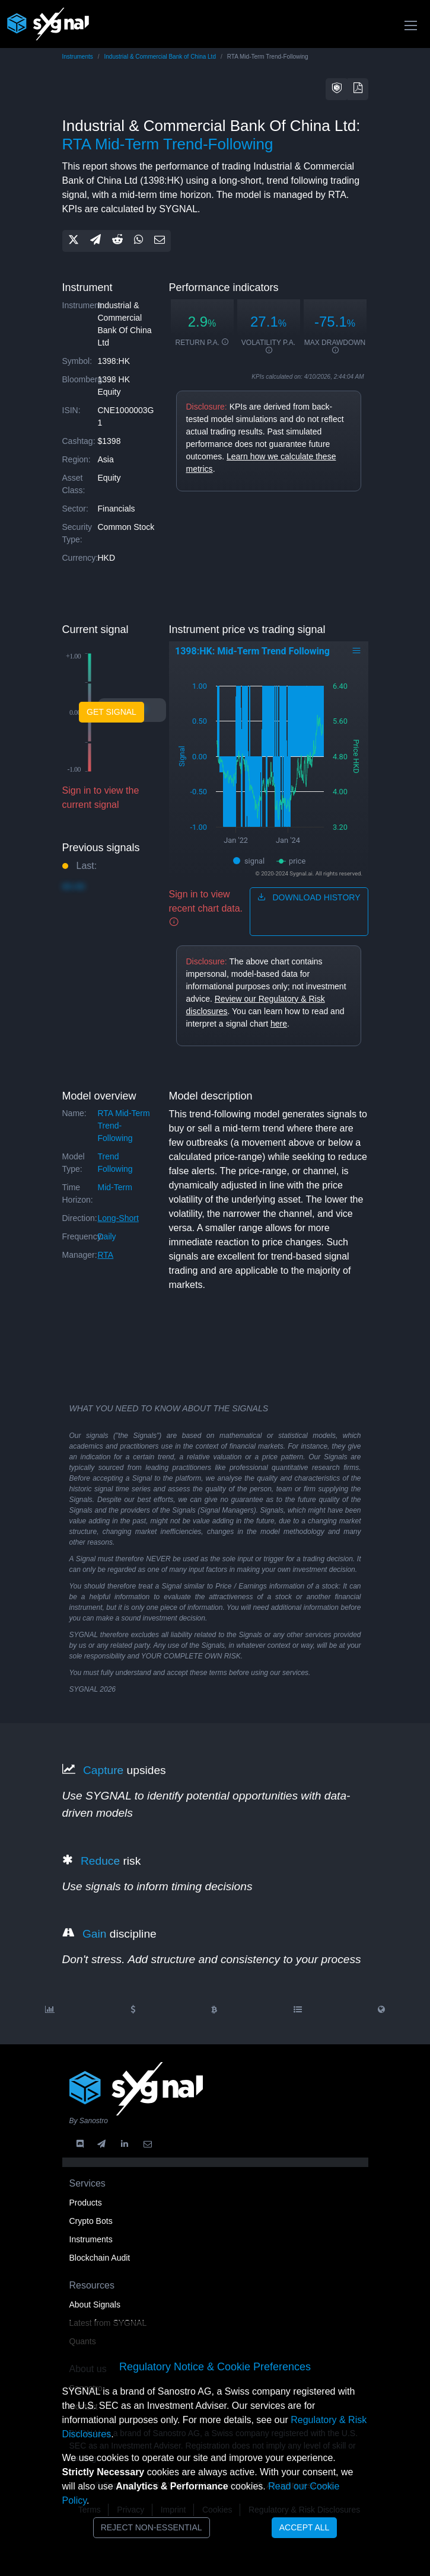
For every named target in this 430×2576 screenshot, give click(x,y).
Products (85, 2202)
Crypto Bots (91, 2221)
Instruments (77, 56)
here (278, 1023)
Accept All (304, 2527)
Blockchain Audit (99, 2257)
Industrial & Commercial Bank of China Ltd (160, 56)
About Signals (94, 2304)
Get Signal (111, 712)
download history (309, 897)
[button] (337, 89)
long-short (118, 1218)
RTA (106, 1255)
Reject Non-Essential (151, 2527)
